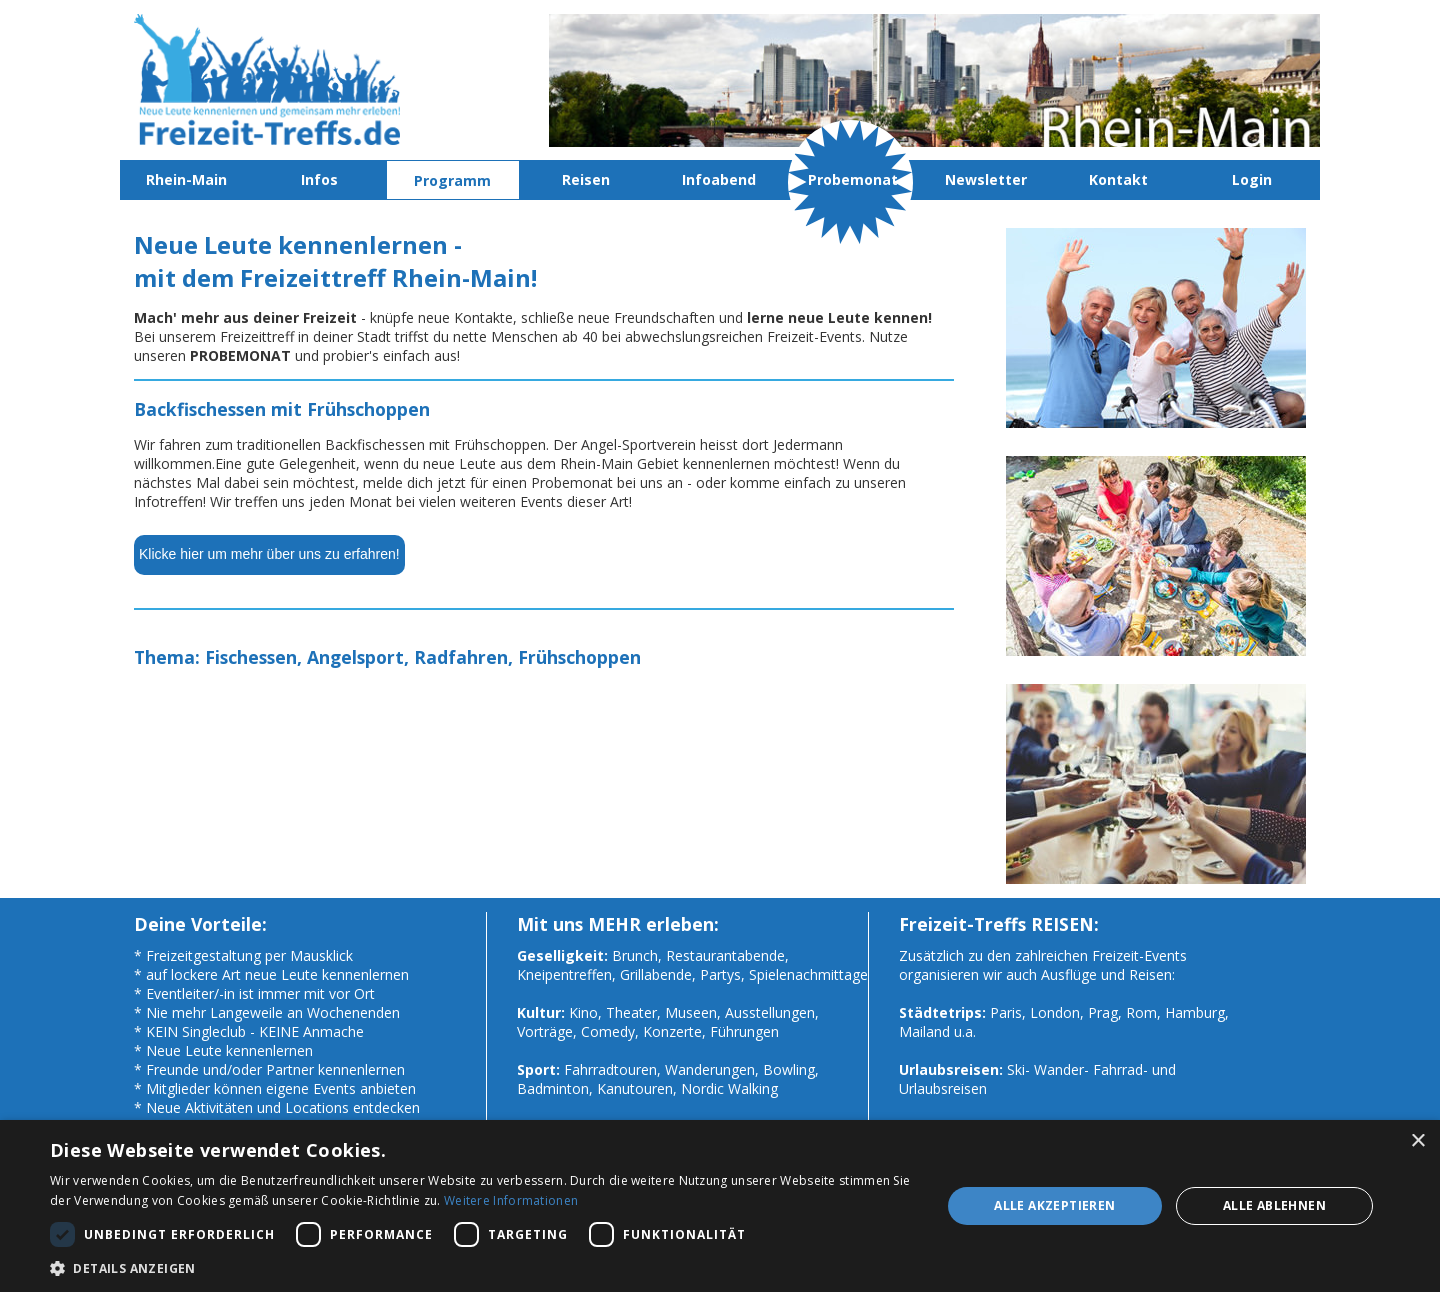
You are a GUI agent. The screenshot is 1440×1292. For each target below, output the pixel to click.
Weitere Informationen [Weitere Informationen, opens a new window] (511, 1200)
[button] (482, 1267)
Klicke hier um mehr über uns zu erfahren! (269, 554)
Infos (319, 179)
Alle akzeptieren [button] (1054, 1205)
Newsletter (986, 179)
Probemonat (853, 179)
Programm (452, 180)
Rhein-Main (186, 179)
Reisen (586, 179)
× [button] (1417, 1141)
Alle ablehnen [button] (1274, 1205)
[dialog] (720, 1206)
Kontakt (1118, 179)
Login (1252, 179)
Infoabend (719, 179)
